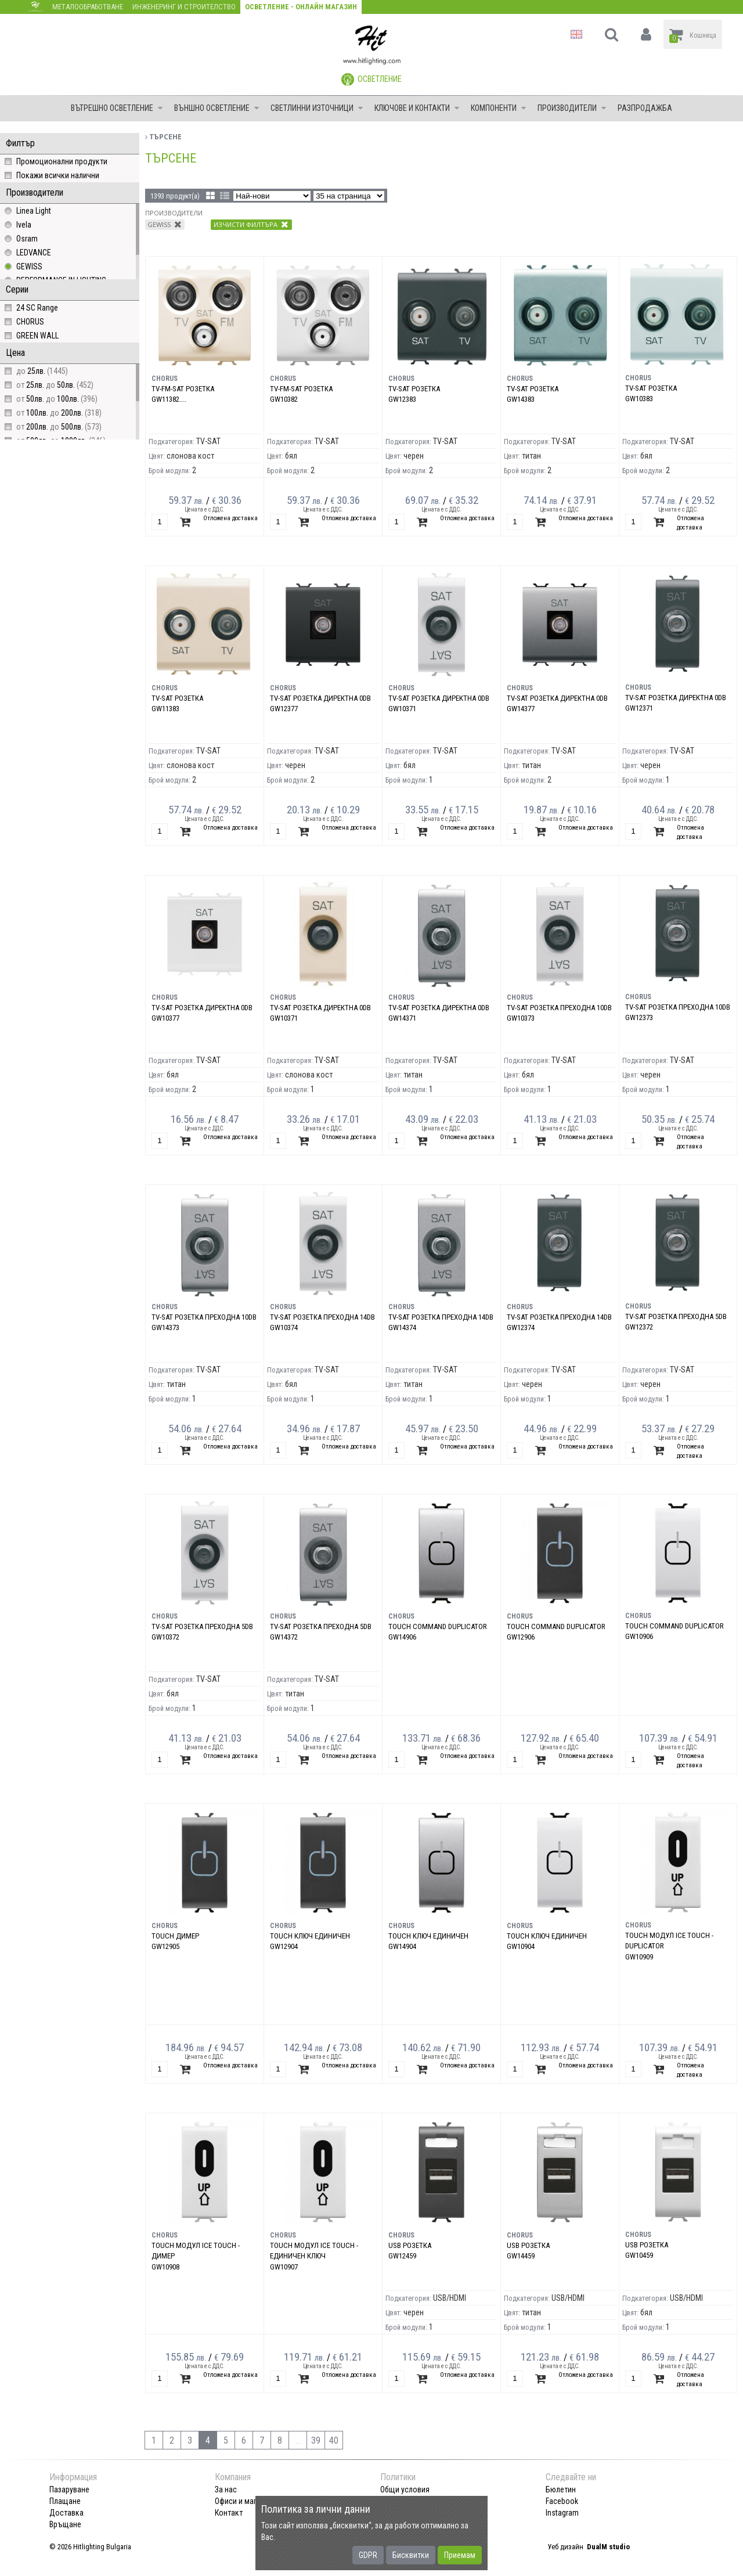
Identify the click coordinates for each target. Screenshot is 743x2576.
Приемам (459, 2555)
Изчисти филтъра (251, 224)
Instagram (562, 2512)
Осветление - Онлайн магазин (301, 6)
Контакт (229, 2512)
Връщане (65, 2524)
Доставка (66, 2512)
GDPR (368, 2555)
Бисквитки (410, 2555)
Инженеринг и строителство (184, 6)
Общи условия (405, 2489)
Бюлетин (561, 2489)
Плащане (65, 2501)
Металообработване (87, 6)
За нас (226, 2489)
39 (315, 2440)
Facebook (562, 2501)
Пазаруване (69, 2489)
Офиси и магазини (245, 2501)
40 (333, 2440)
